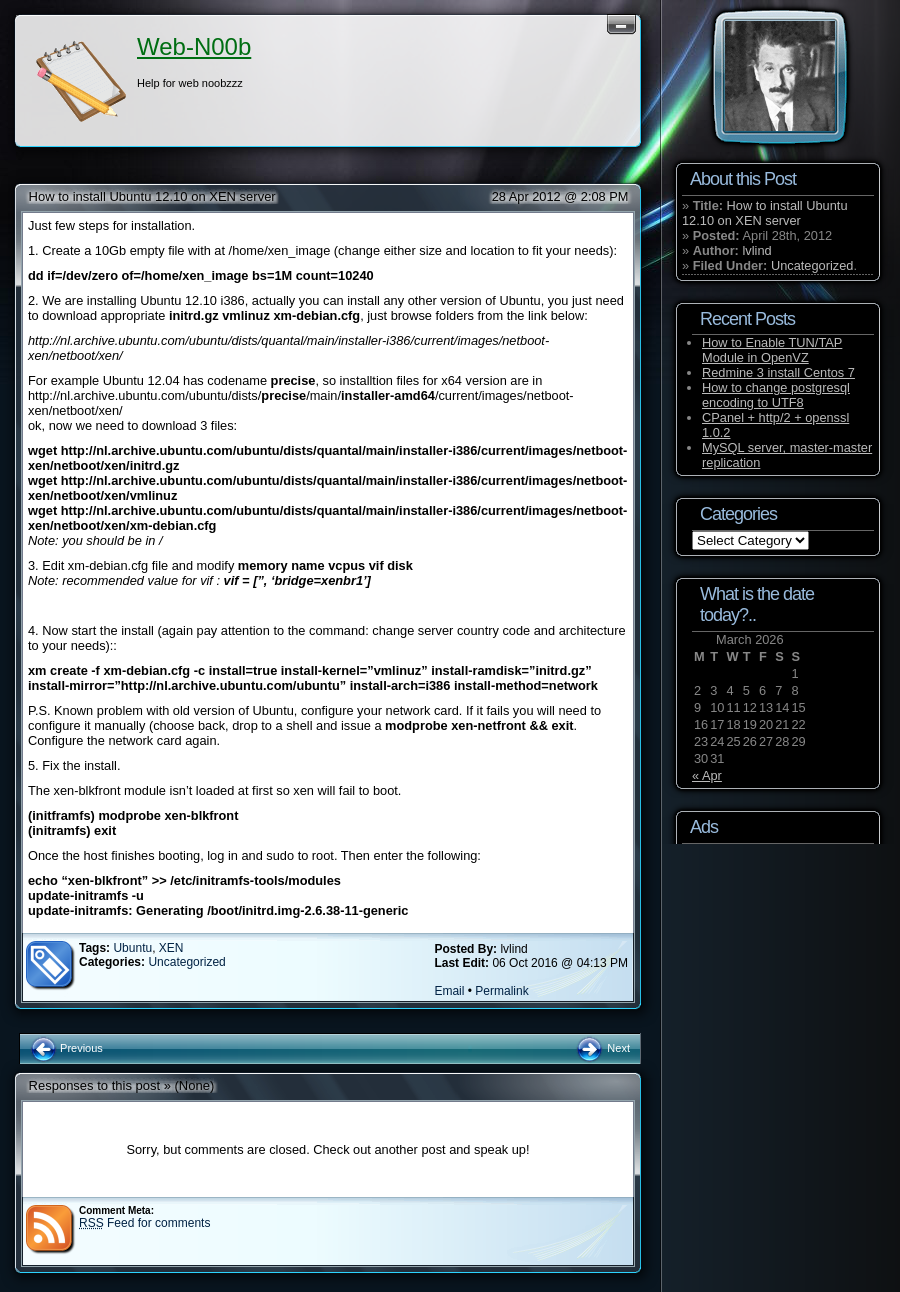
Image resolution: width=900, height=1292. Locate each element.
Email (449, 991)
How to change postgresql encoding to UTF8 (776, 395)
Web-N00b (194, 46)
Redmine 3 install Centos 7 (778, 372)
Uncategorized (186, 962)
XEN (171, 948)
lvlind (756, 250)
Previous (66, 1048)
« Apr (707, 775)
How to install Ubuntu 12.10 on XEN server (152, 196)
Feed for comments (144, 1223)
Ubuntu (132, 948)
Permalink (501, 991)
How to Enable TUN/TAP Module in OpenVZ (772, 350)
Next (602, 1048)
